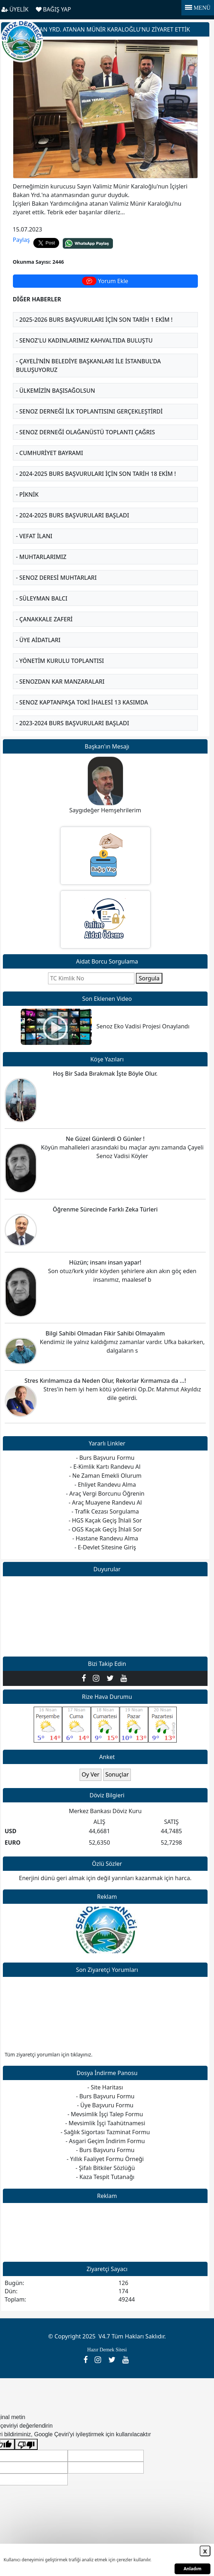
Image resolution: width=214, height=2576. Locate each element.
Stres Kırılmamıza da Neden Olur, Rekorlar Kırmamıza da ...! (105, 1381)
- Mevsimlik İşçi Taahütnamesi (105, 2123)
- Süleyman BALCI (41, 598)
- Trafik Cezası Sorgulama (105, 1511)
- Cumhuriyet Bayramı (49, 453)
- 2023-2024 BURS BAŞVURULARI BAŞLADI (72, 723)
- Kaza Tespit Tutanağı (105, 2177)
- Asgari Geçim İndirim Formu (105, 2141)
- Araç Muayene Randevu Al (105, 1502)
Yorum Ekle (105, 281)
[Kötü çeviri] (26, 2444)
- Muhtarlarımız (41, 557)
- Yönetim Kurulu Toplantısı (60, 661)
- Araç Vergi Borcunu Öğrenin (105, 1493)
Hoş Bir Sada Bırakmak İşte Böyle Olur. (105, 1073)
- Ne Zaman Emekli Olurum (105, 1476)
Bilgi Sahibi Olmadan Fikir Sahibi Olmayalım (105, 1333)
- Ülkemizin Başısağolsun (55, 391)
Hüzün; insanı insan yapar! (105, 1262)
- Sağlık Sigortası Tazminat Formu (105, 2132)
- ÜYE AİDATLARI (38, 640)
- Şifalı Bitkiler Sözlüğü (105, 2168)
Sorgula (149, 978)
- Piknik (27, 494)
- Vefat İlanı (34, 536)
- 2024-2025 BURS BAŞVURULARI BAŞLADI (72, 515)
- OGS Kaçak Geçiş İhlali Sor (105, 1529)
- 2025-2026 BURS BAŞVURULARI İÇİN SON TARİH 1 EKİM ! (94, 320)
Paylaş (21, 240)
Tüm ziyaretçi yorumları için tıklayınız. (48, 2054)
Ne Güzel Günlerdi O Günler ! (105, 1139)
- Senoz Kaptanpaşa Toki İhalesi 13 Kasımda (82, 702)
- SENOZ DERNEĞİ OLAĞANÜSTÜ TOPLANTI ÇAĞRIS (85, 432)
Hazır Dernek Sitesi (107, 2349)
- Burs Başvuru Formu (105, 2096)
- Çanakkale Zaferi (44, 619)
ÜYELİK (15, 9)
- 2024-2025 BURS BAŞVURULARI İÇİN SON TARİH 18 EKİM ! (96, 474)
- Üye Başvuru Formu (105, 2105)
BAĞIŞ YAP (53, 9)
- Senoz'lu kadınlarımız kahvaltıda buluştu (84, 340)
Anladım (192, 2569)
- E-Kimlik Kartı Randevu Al (105, 1467)
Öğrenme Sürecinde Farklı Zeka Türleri (105, 1209)
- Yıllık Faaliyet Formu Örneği (105, 2159)
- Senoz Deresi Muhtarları (56, 578)
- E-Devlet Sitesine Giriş (105, 1547)
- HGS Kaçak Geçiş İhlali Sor (105, 1520)
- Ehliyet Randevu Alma (105, 1484)
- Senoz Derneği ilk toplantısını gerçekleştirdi (89, 411)
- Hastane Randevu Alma (105, 1538)
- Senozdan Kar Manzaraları (60, 681)
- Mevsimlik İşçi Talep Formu (105, 2114)
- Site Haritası (105, 2087)
